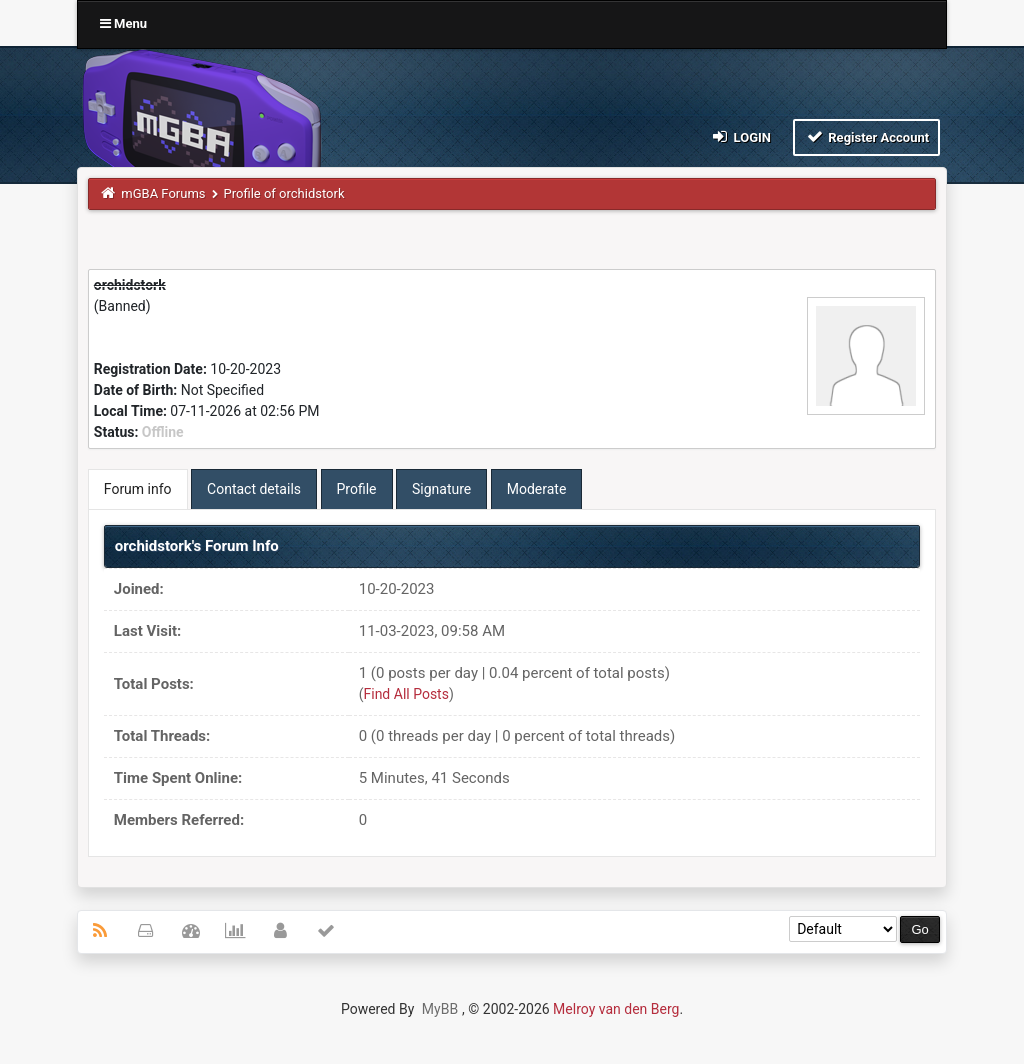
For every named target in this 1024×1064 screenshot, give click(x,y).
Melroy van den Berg (616, 1009)
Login (740, 136)
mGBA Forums (163, 193)
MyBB (440, 1009)
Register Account (866, 136)
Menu (123, 23)
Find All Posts (406, 694)
